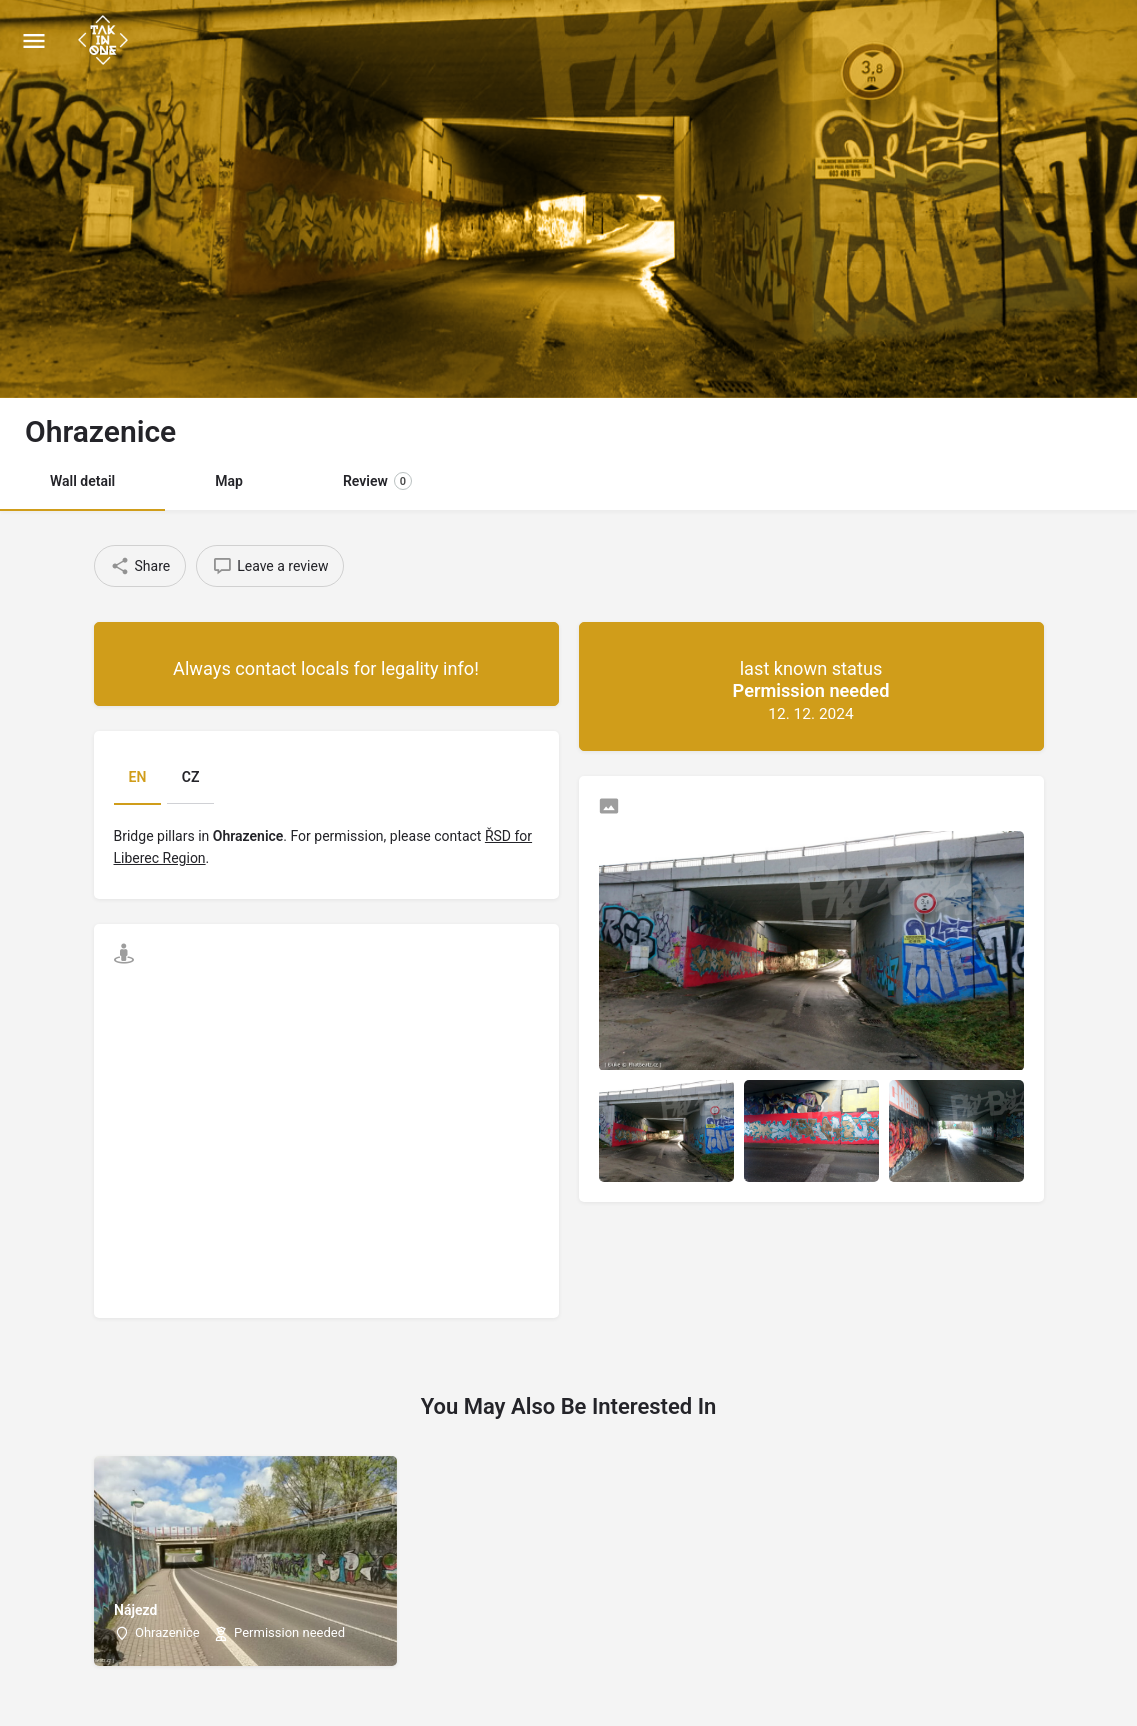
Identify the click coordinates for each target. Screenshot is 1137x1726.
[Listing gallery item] (666, 1130)
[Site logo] (105, 40)
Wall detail (82, 481)
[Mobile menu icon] (34, 40)
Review (377, 481)
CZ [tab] (191, 777)
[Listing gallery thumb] (811, 950)
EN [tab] (138, 777)
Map (229, 481)
